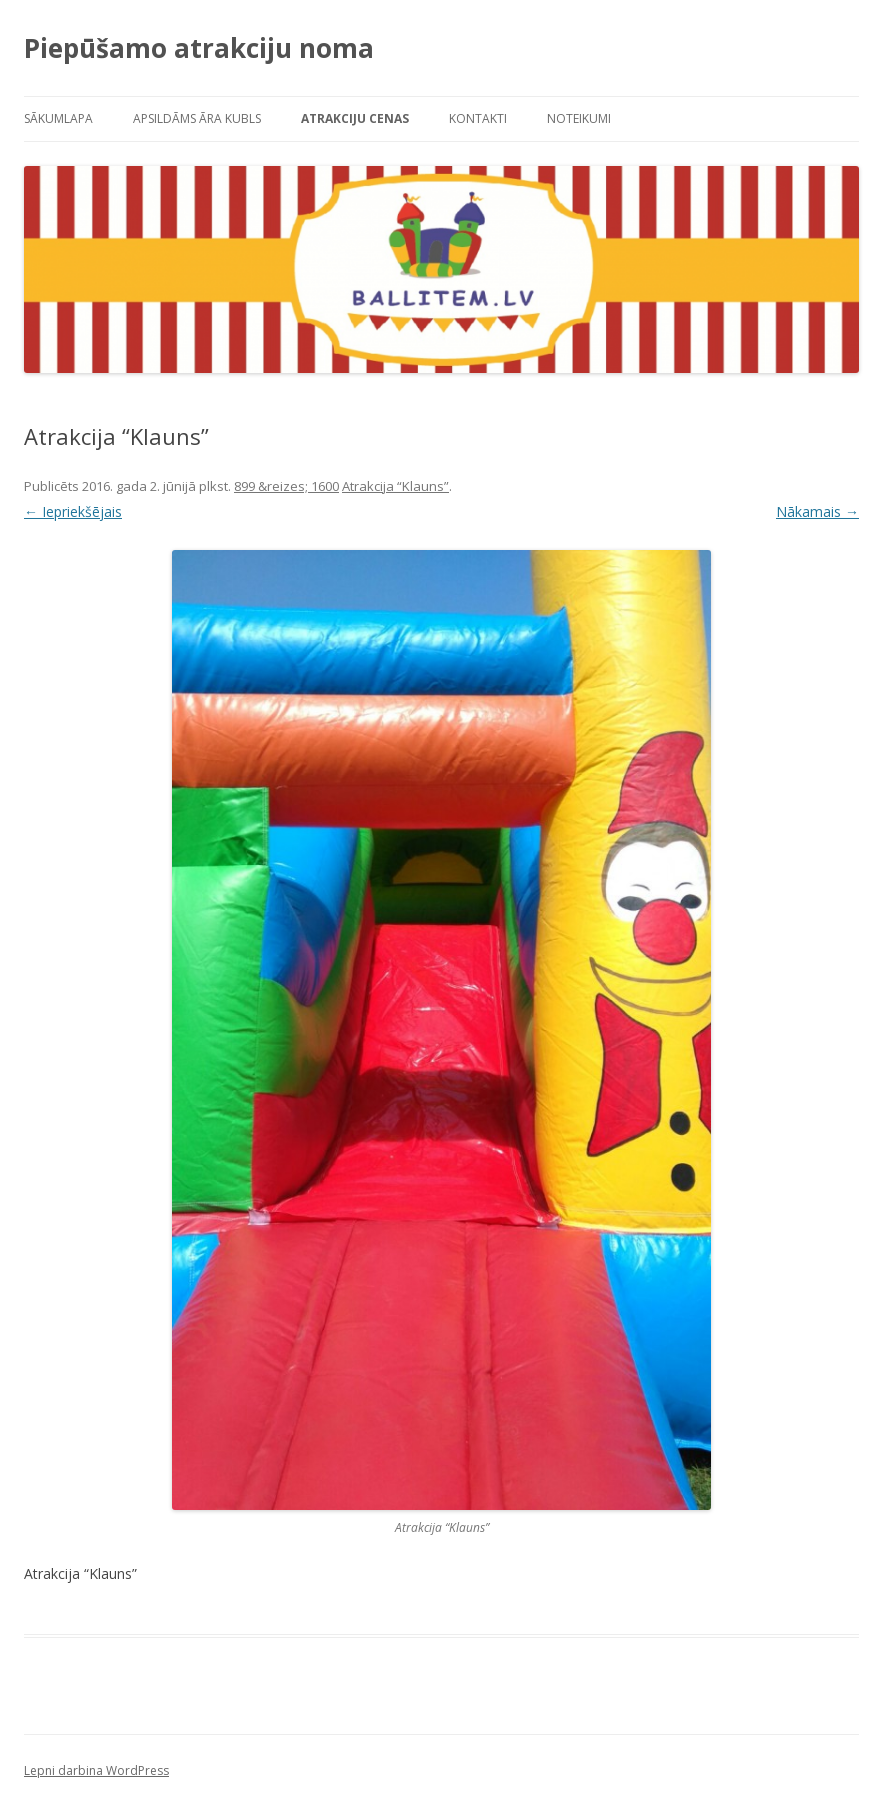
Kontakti (478, 118)
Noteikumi (579, 118)
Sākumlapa (58, 118)
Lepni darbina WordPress (96, 1770)
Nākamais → (817, 511)
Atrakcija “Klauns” (395, 486)
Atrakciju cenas (355, 118)
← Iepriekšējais (73, 511)
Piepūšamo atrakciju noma (199, 48)
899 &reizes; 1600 (286, 486)
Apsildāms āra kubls (197, 118)
